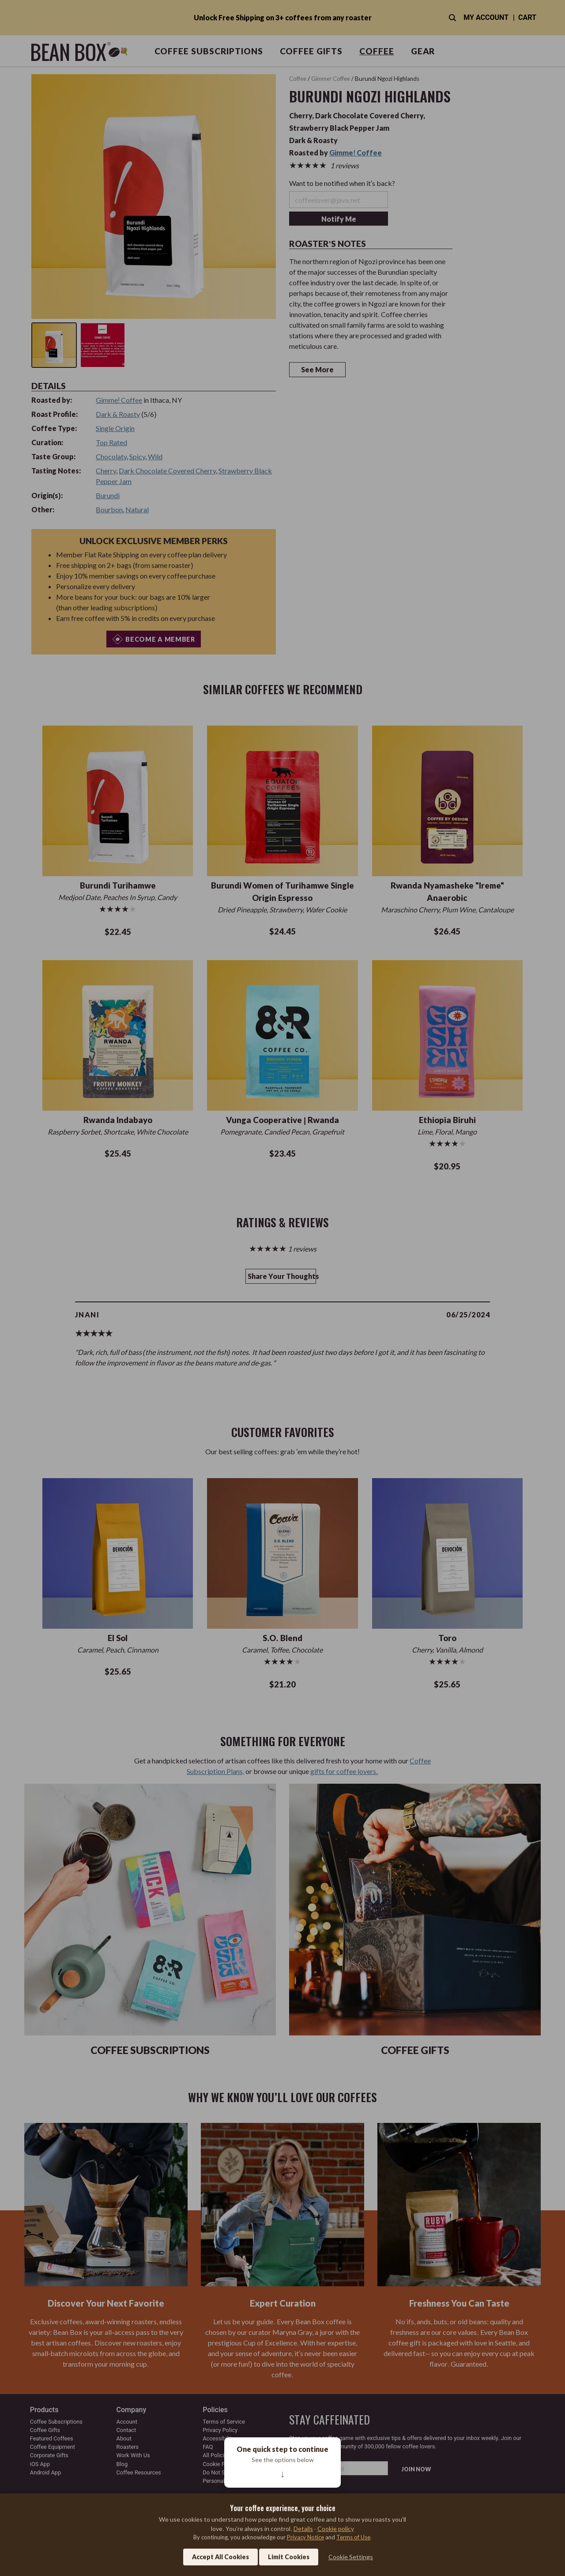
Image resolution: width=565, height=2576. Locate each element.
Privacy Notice (305, 2537)
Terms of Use (353, 2537)
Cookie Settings (350, 2557)
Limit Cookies (288, 2557)
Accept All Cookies (220, 2557)
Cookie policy (335, 2528)
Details (303, 2528)
